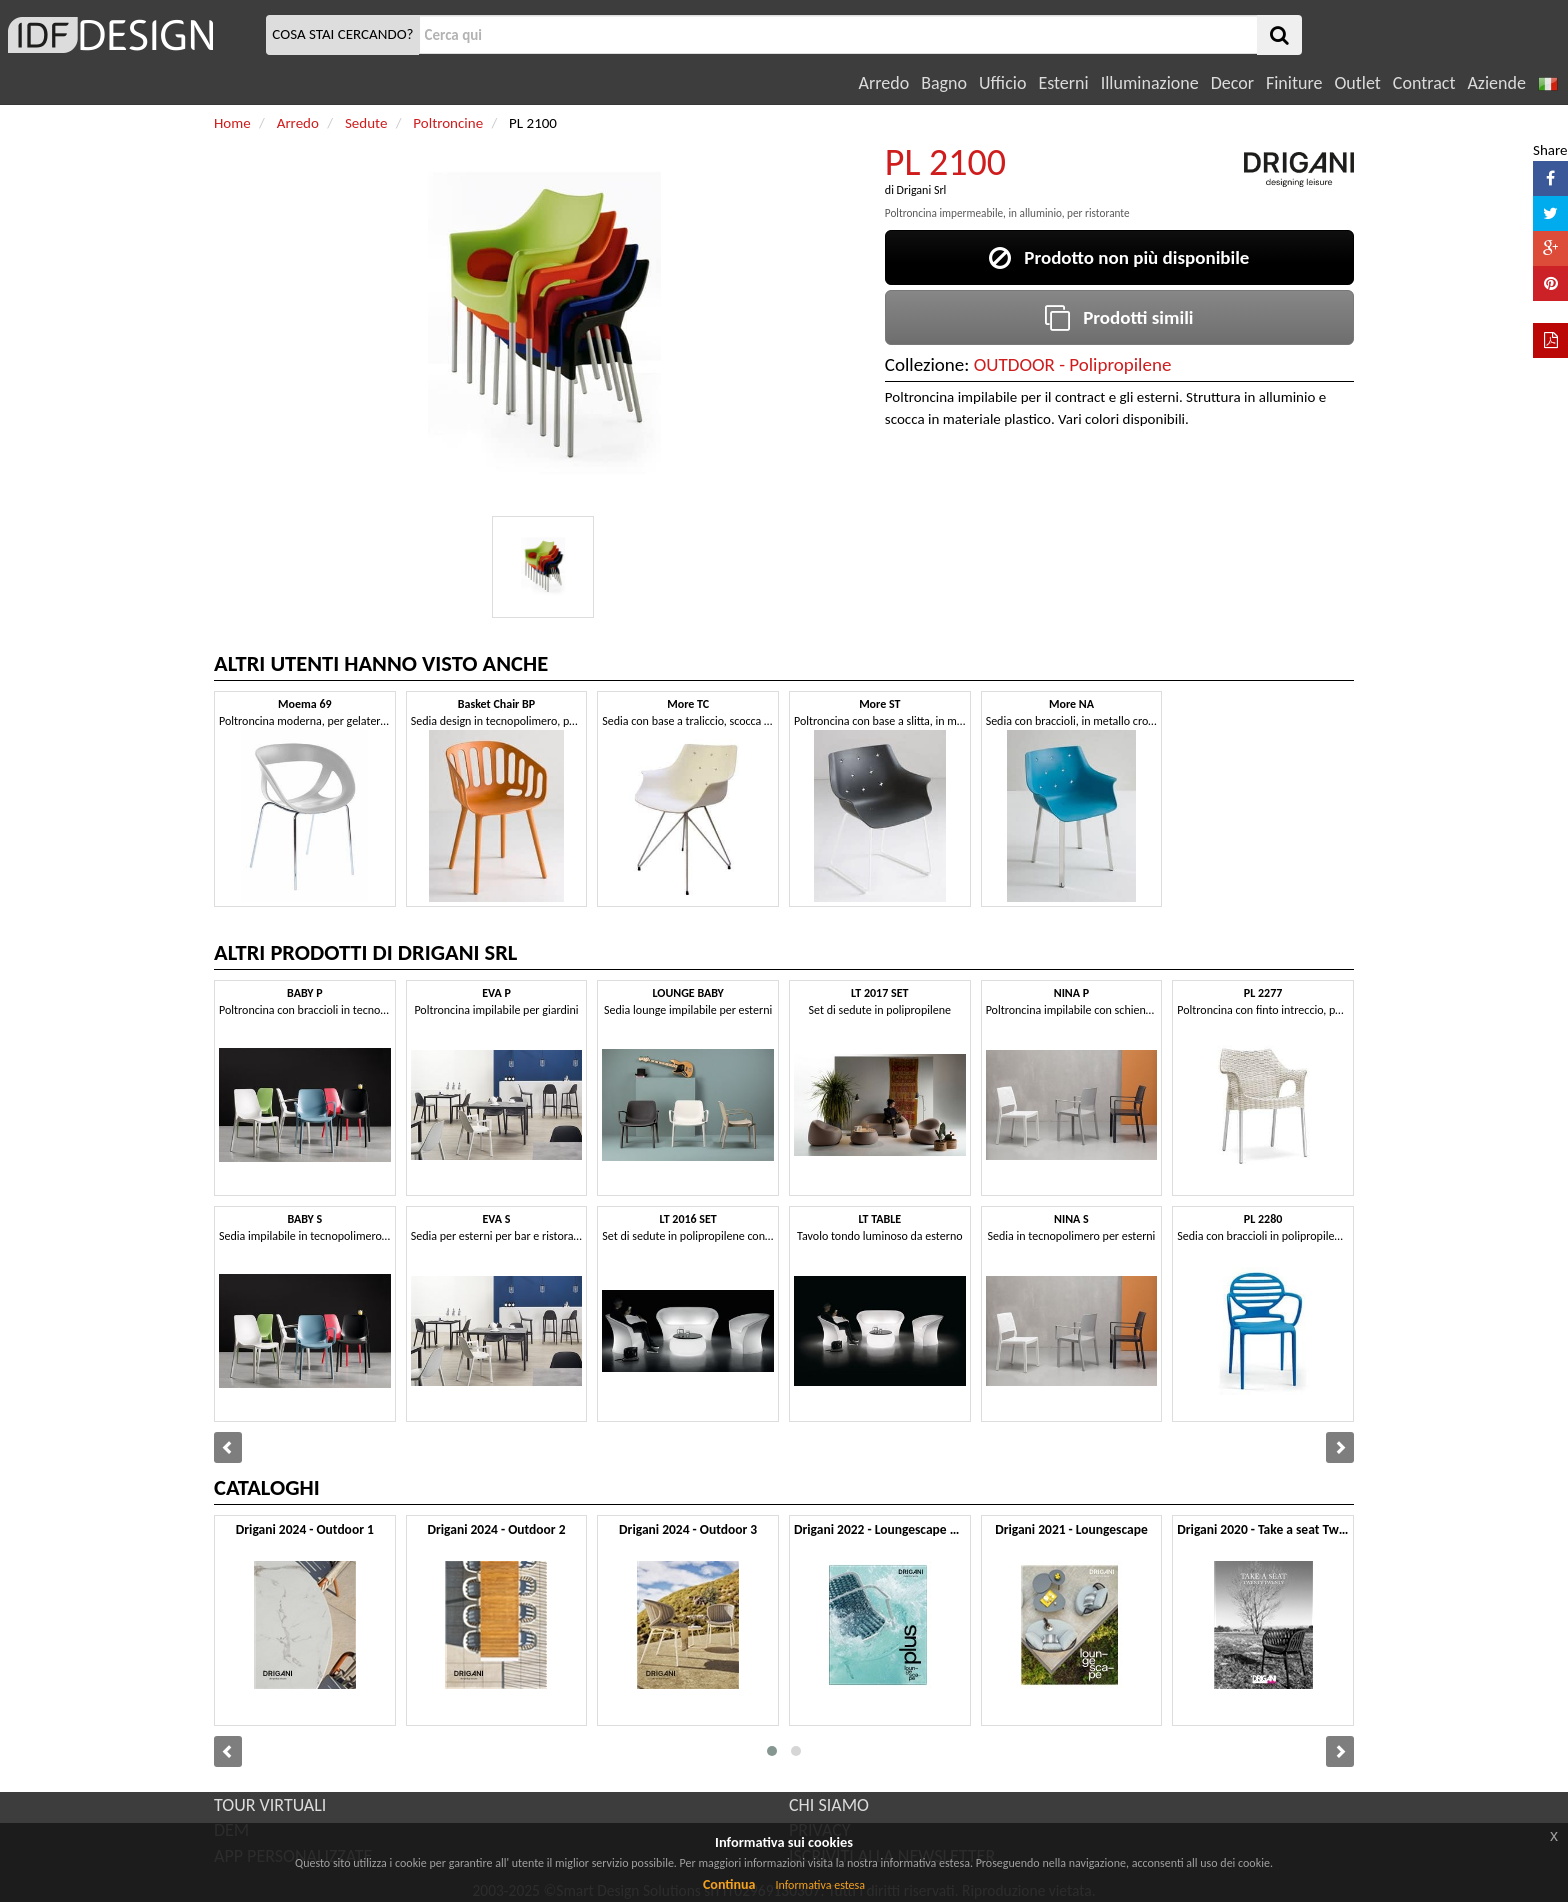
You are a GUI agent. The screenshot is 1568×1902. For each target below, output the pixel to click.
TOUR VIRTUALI (270, 1805)
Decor (1232, 83)
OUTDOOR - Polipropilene (1073, 364)
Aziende (1496, 83)
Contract (1424, 83)
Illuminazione (1150, 83)
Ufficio (1002, 83)
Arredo (884, 83)
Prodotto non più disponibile (1119, 257)
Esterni (1063, 83)
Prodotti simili (1119, 317)
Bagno (944, 83)
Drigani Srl (922, 190)
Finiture (1294, 83)
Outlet (1357, 83)
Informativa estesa (820, 1885)
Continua (729, 1884)
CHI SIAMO (829, 1805)
